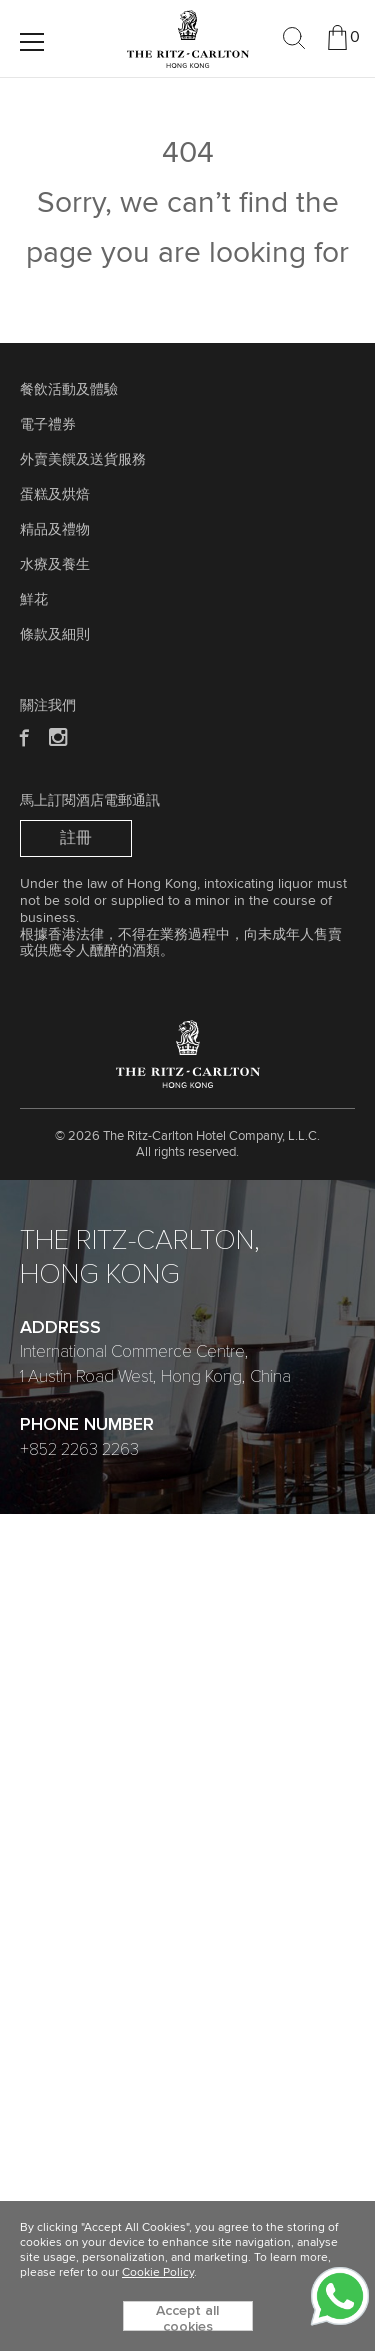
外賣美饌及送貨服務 (83, 460)
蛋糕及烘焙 (55, 495)
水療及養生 (55, 565)
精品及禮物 (55, 530)
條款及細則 (55, 635)
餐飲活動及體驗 (69, 390)
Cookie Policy (158, 2273)
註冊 (76, 838)
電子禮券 (48, 425)
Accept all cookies (187, 2317)
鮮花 (34, 600)
